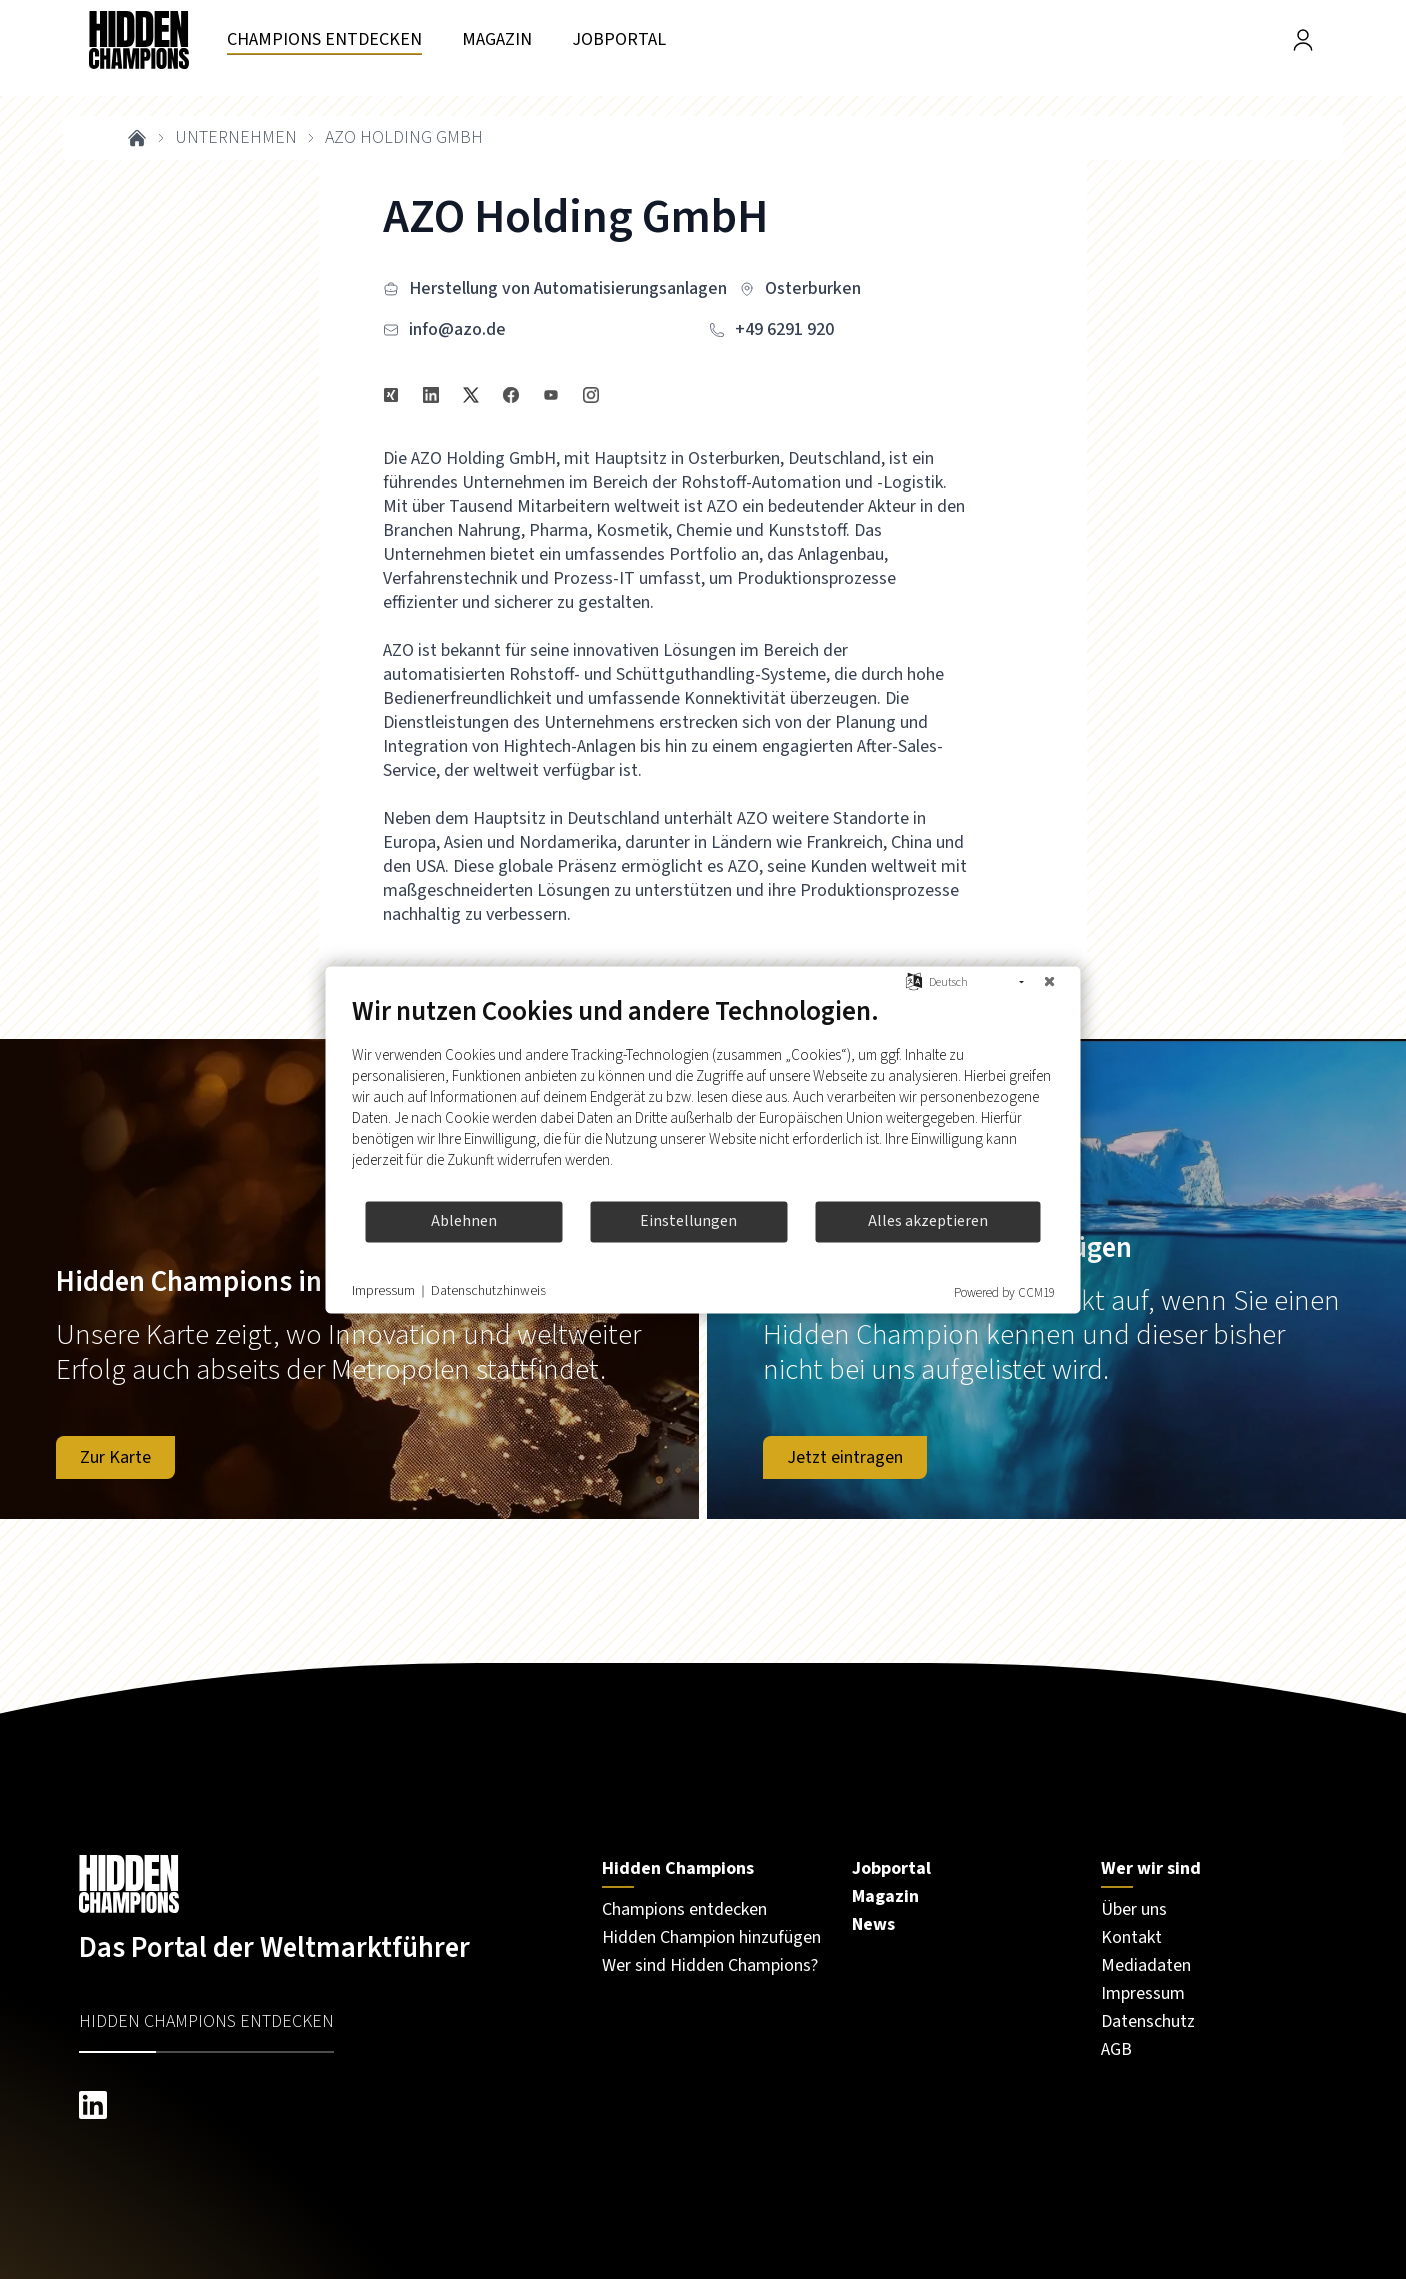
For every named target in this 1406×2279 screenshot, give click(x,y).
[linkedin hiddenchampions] (320, 2105)
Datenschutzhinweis (488, 1291)
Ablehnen (464, 1221)
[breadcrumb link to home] (137, 138)
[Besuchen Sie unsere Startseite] (320, 1884)
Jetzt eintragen (845, 1457)
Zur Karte (115, 1457)
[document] (703, 1096)
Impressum (383, 1291)
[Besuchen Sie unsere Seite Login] (1303, 40)
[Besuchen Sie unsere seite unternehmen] (324, 40)
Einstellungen (688, 1221)
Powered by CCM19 (1004, 1292)
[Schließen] (1050, 982)
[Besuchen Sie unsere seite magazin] (497, 40)
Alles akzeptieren (928, 1221)
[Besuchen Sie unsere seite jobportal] (619, 40)
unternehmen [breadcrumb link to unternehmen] (236, 138)
